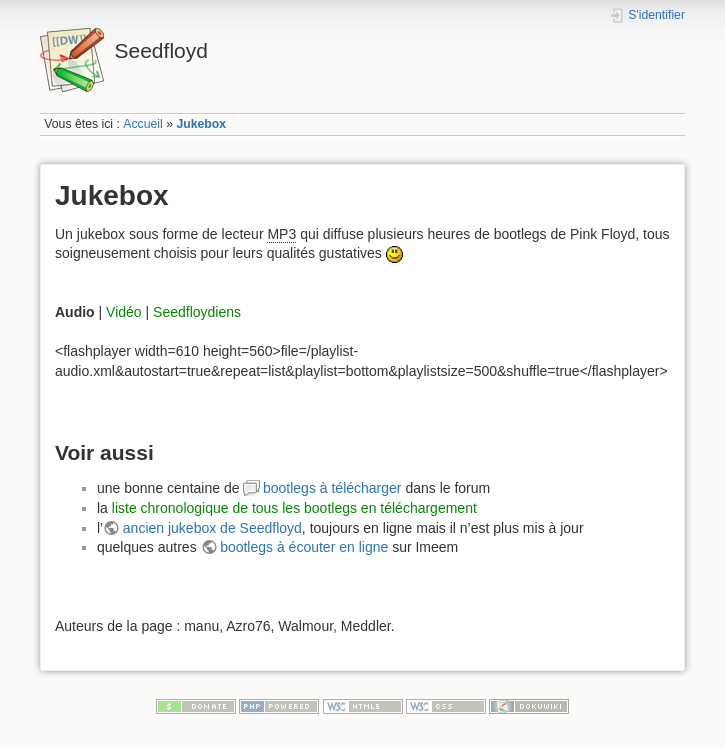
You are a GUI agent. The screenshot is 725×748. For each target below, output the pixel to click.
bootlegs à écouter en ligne (304, 547)
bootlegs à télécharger (332, 488)
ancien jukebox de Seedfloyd (212, 528)
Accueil (143, 124)
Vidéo (124, 312)
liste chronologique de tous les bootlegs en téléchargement (294, 508)
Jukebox (201, 124)
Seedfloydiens (197, 312)
